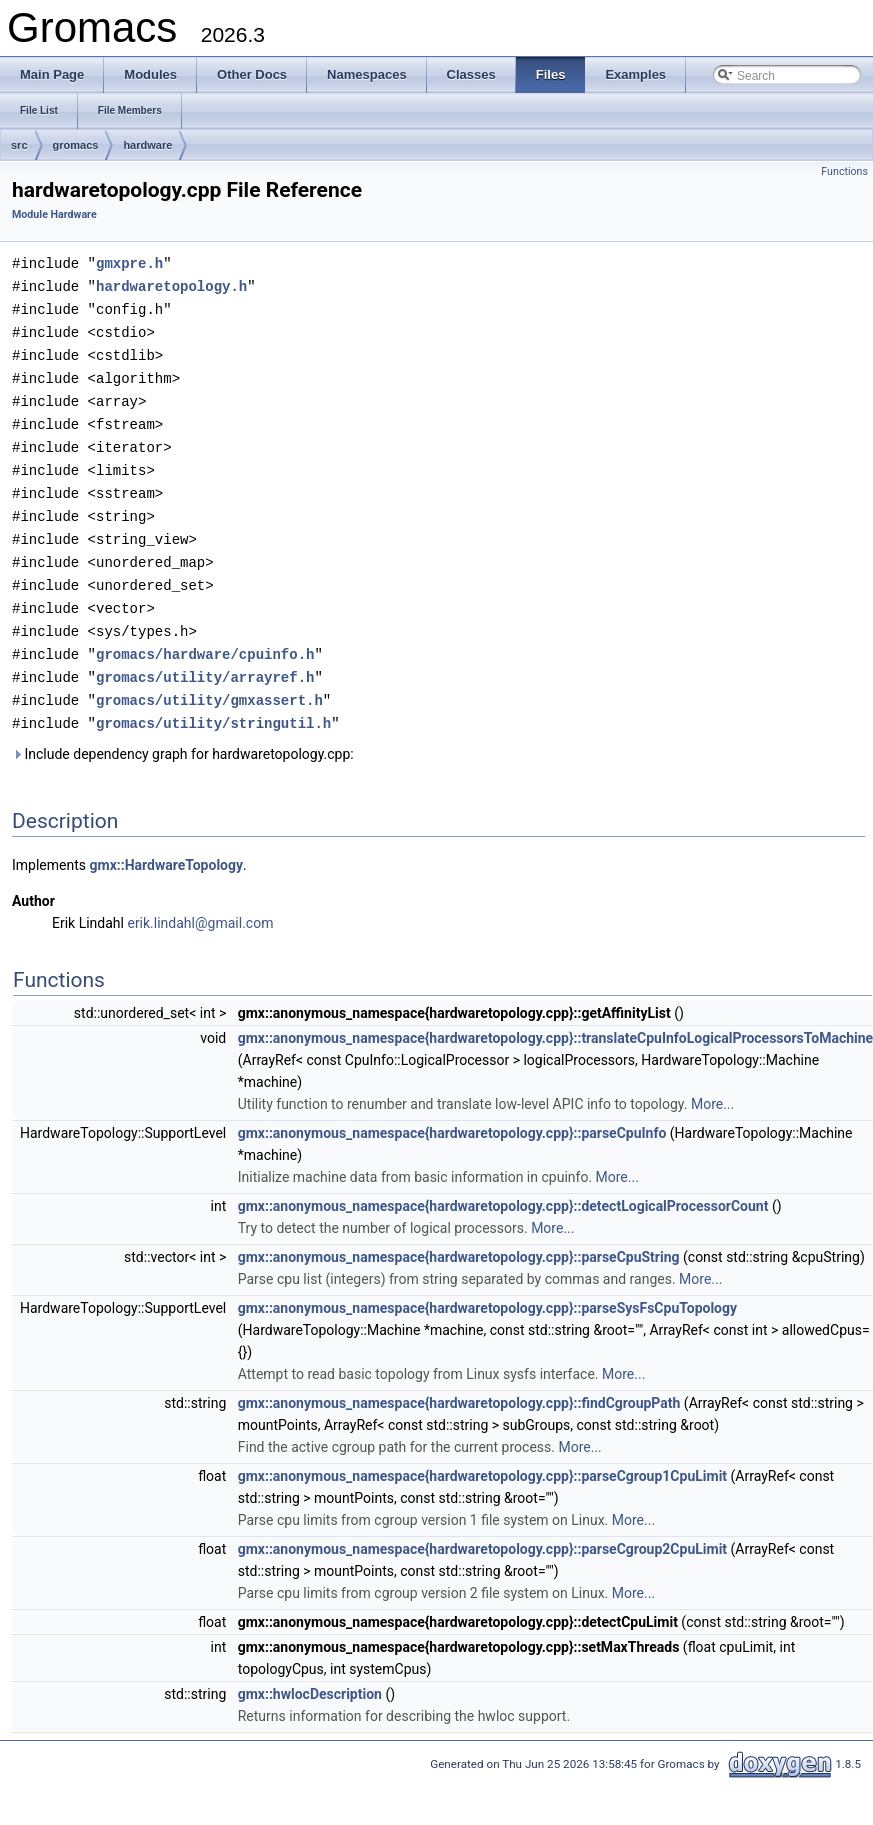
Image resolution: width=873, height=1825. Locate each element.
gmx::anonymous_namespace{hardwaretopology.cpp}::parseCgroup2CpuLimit (482, 1528)
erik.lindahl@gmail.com (200, 902)
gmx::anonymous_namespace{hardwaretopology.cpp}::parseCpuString (459, 1236)
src (19, 145)
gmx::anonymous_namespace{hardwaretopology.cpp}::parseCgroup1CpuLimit (482, 1455)
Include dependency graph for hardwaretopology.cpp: (183, 733)
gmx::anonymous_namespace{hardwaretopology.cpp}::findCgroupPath (459, 1382)
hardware (147, 145)
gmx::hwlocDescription (310, 1673)
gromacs (76, 145)
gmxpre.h (129, 262)
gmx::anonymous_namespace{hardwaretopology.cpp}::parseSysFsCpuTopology (487, 1287)
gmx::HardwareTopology (167, 844)
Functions (844, 171)
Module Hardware (54, 214)
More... (712, 1083)
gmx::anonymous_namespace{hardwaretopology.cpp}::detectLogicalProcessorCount (503, 1185)
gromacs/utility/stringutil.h (213, 702)
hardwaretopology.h (171, 284)
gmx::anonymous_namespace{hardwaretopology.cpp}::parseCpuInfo (452, 1112)
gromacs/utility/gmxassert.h (209, 680)
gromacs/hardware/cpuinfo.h (205, 636)
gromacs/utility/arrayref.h (205, 658)
